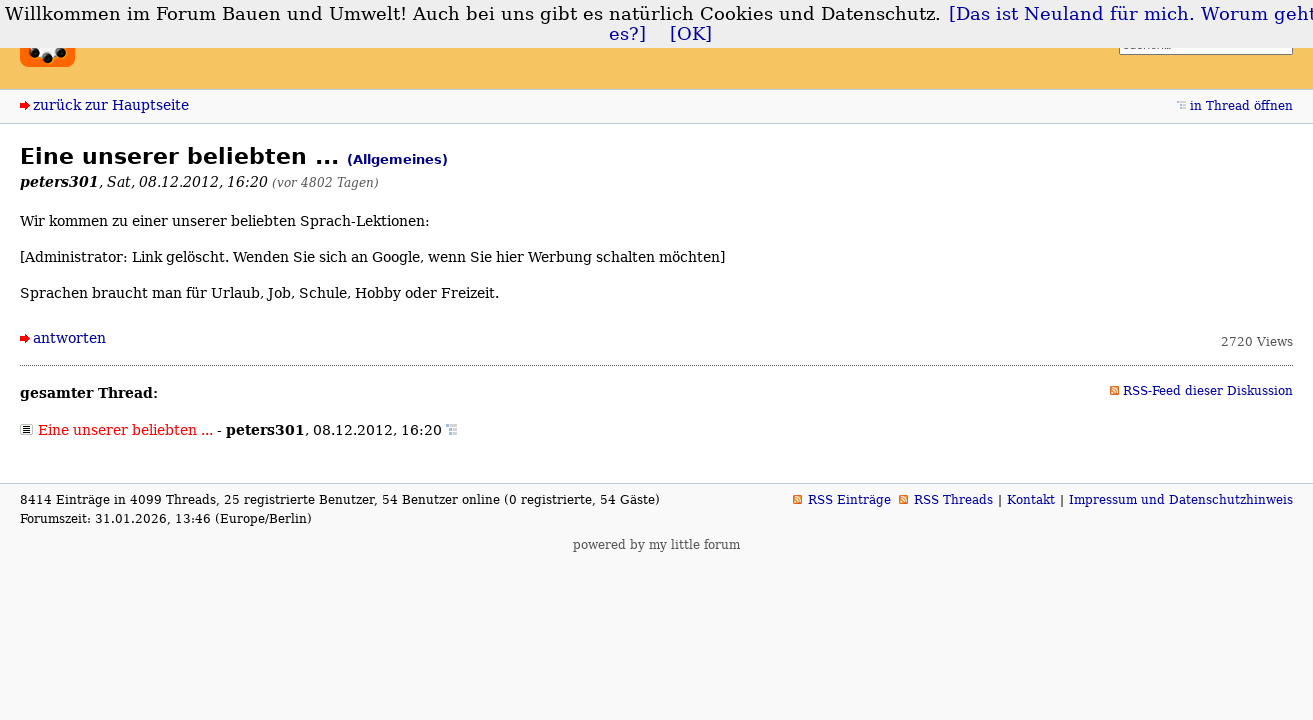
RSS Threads (953, 500)
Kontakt (1031, 500)
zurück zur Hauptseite (111, 105)
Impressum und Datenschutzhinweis (1181, 500)
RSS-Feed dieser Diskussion (1208, 391)
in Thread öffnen (1241, 106)
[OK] (691, 34)
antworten (69, 338)
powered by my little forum (656, 545)
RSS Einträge (849, 500)
